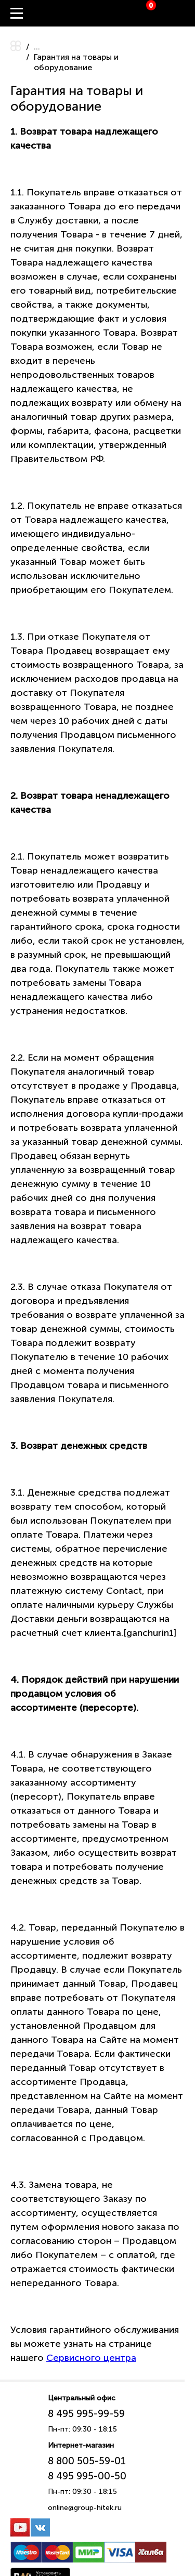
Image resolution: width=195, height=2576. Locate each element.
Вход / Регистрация (187, 13)
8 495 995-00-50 (87, 2476)
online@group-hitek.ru (85, 2507)
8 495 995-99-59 (86, 2414)
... (37, 46)
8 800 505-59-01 (87, 2461)
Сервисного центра (91, 2357)
